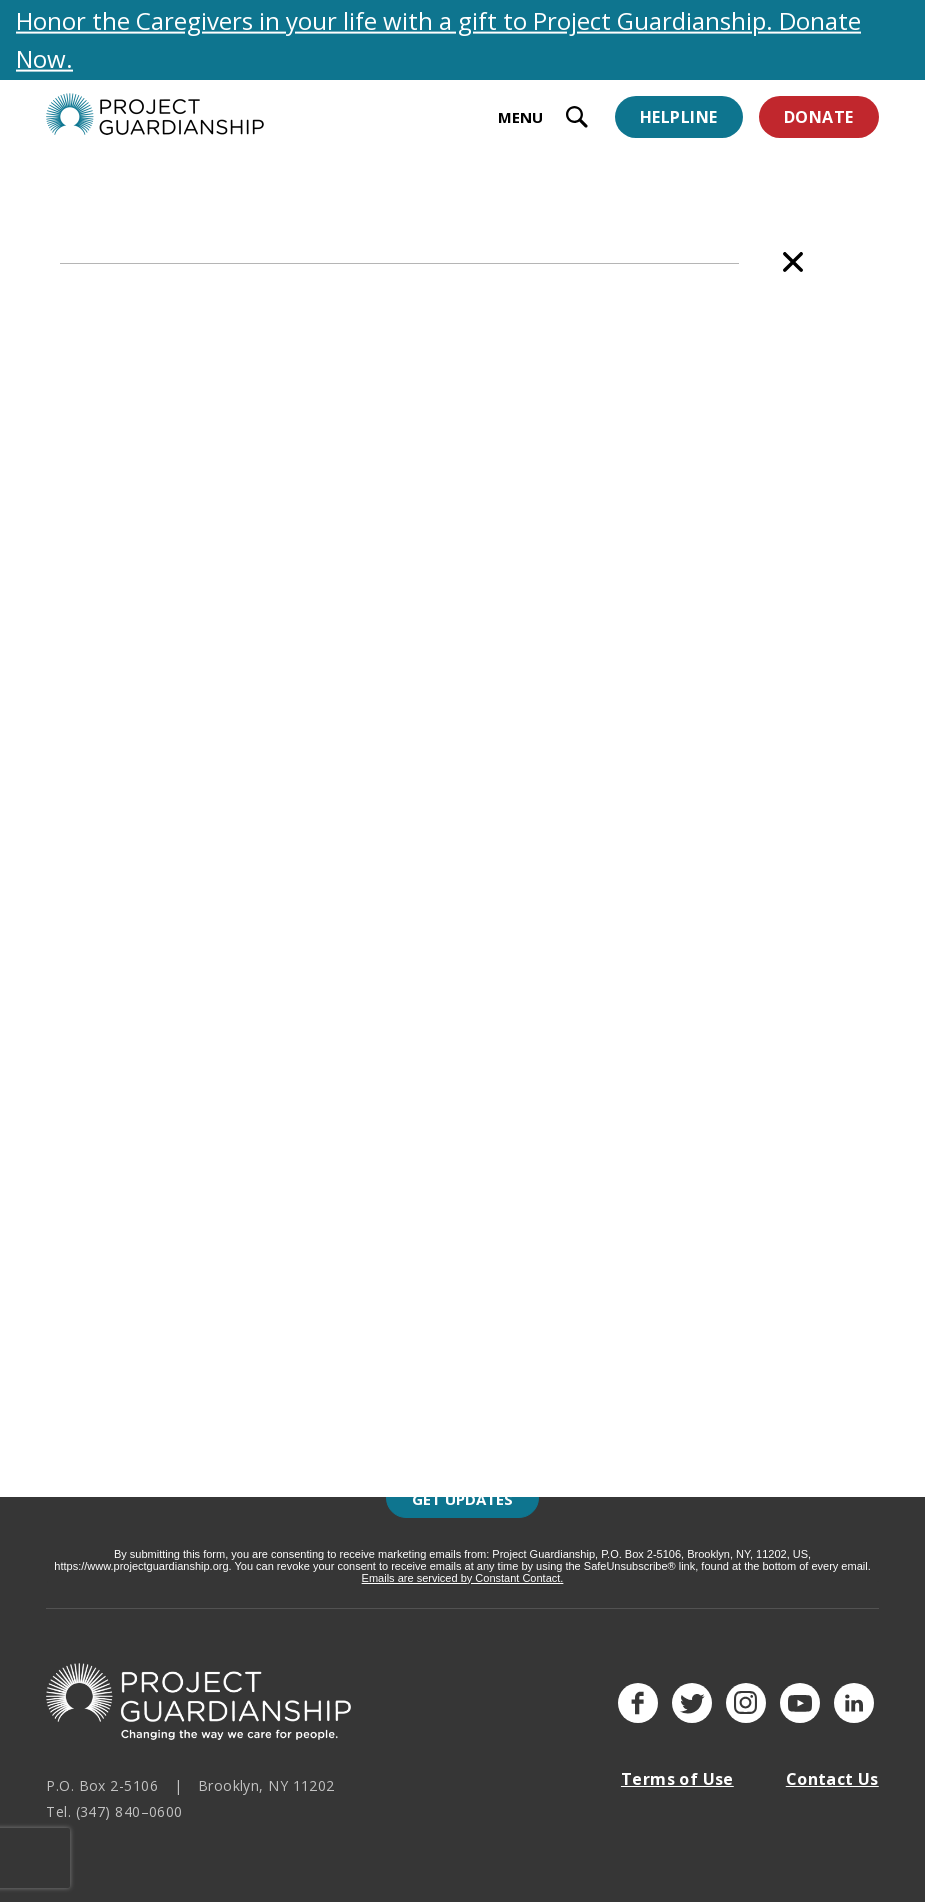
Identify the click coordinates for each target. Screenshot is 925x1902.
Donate (819, 117)
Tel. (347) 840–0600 (114, 1811)
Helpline (679, 117)
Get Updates (462, 1499)
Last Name (301, 1394)
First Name (302, 1302)
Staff (192, 209)
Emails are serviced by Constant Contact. (463, 1578)
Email (283, 1210)
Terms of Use (677, 1779)
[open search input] (577, 119)
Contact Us (832, 1779)
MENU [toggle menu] (520, 117)
